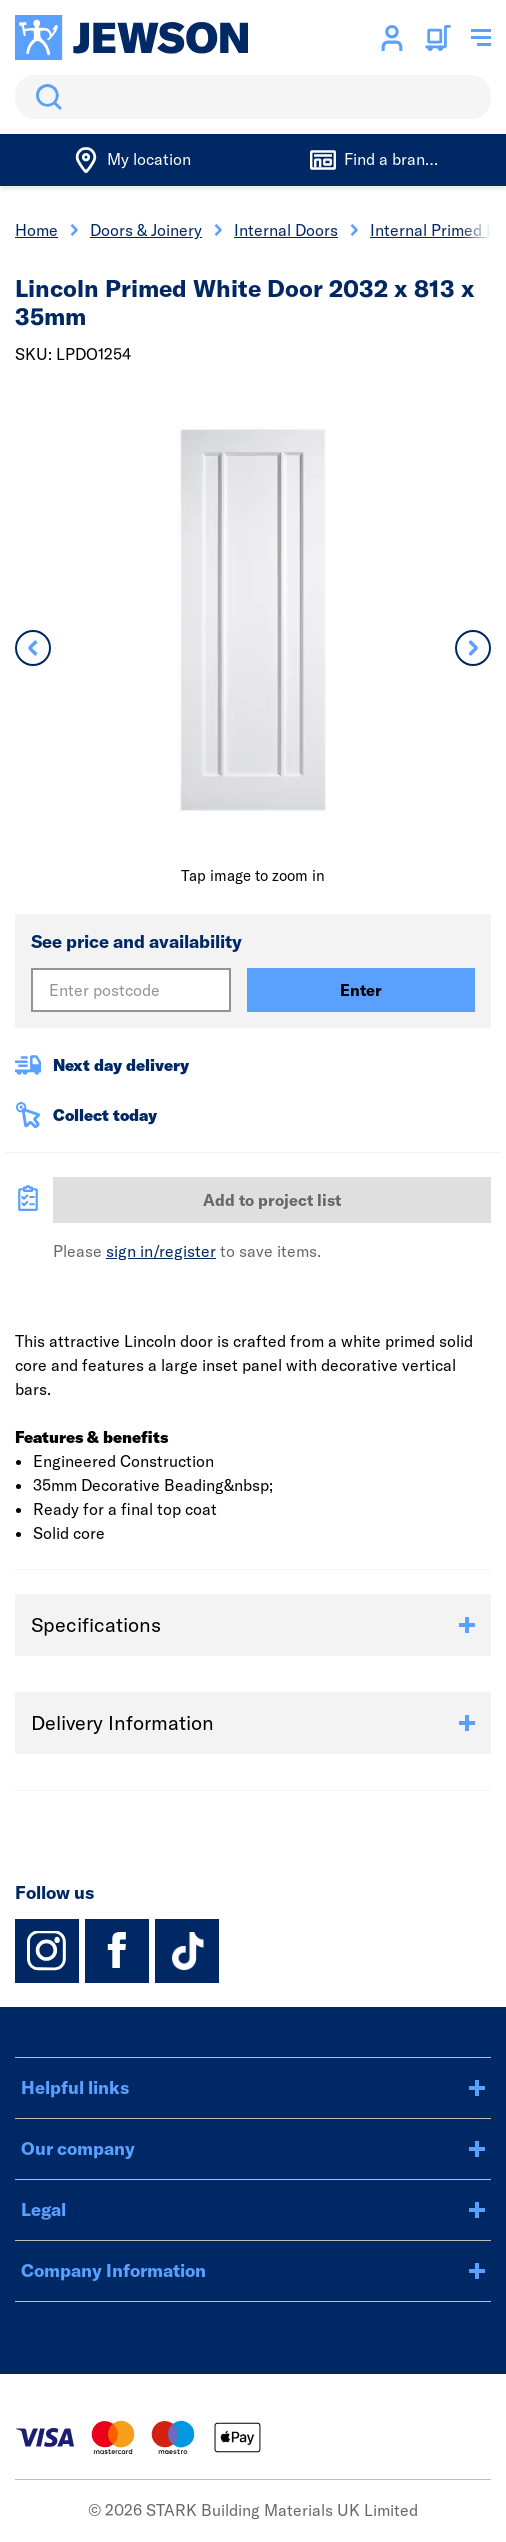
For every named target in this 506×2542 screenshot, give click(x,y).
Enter (361, 990)
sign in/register (161, 1251)
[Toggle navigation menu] (481, 38)
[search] (253, 97)
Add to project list (272, 1200)
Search (45, 97)
